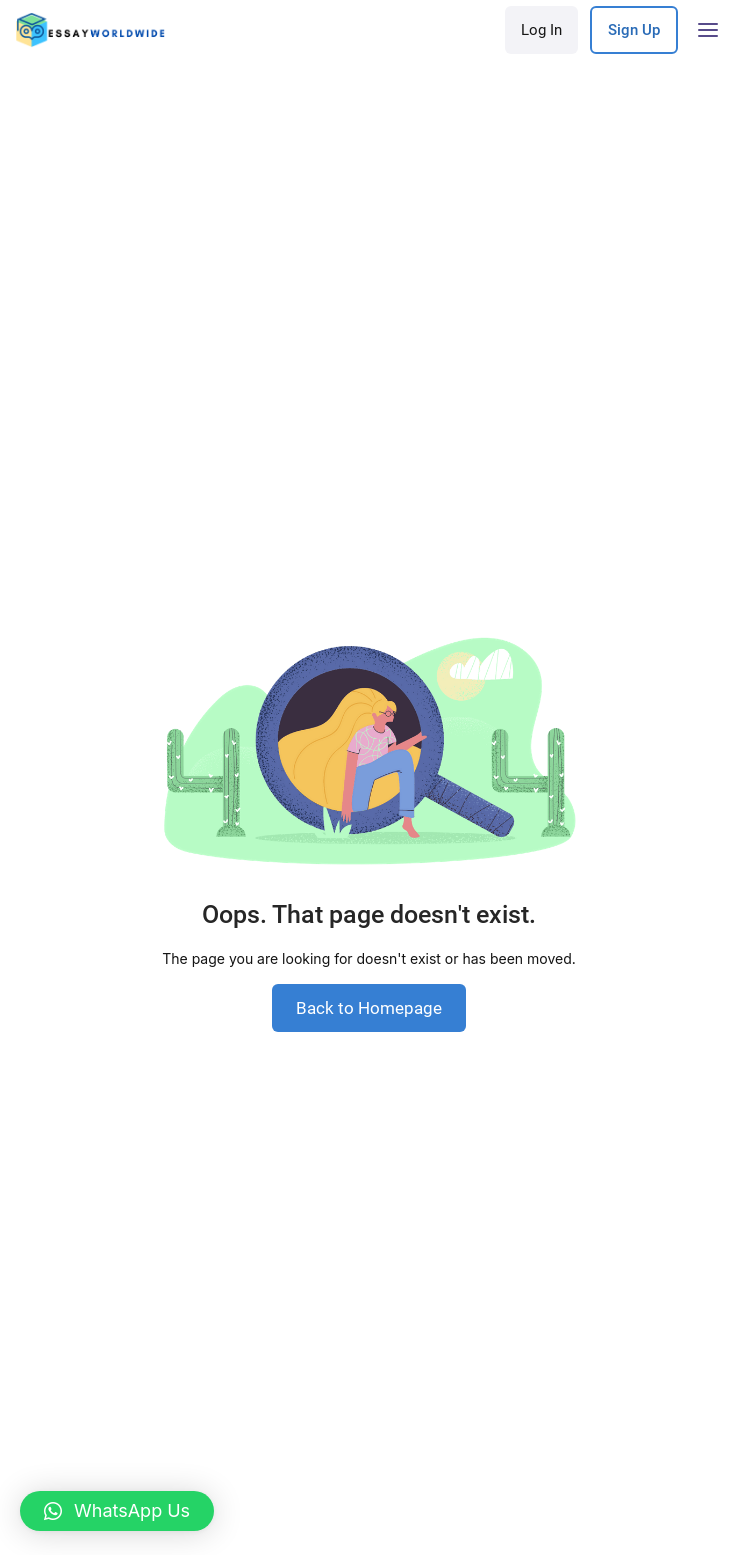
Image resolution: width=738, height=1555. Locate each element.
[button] (117, 1511)
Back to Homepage (369, 1008)
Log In (541, 30)
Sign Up (634, 30)
